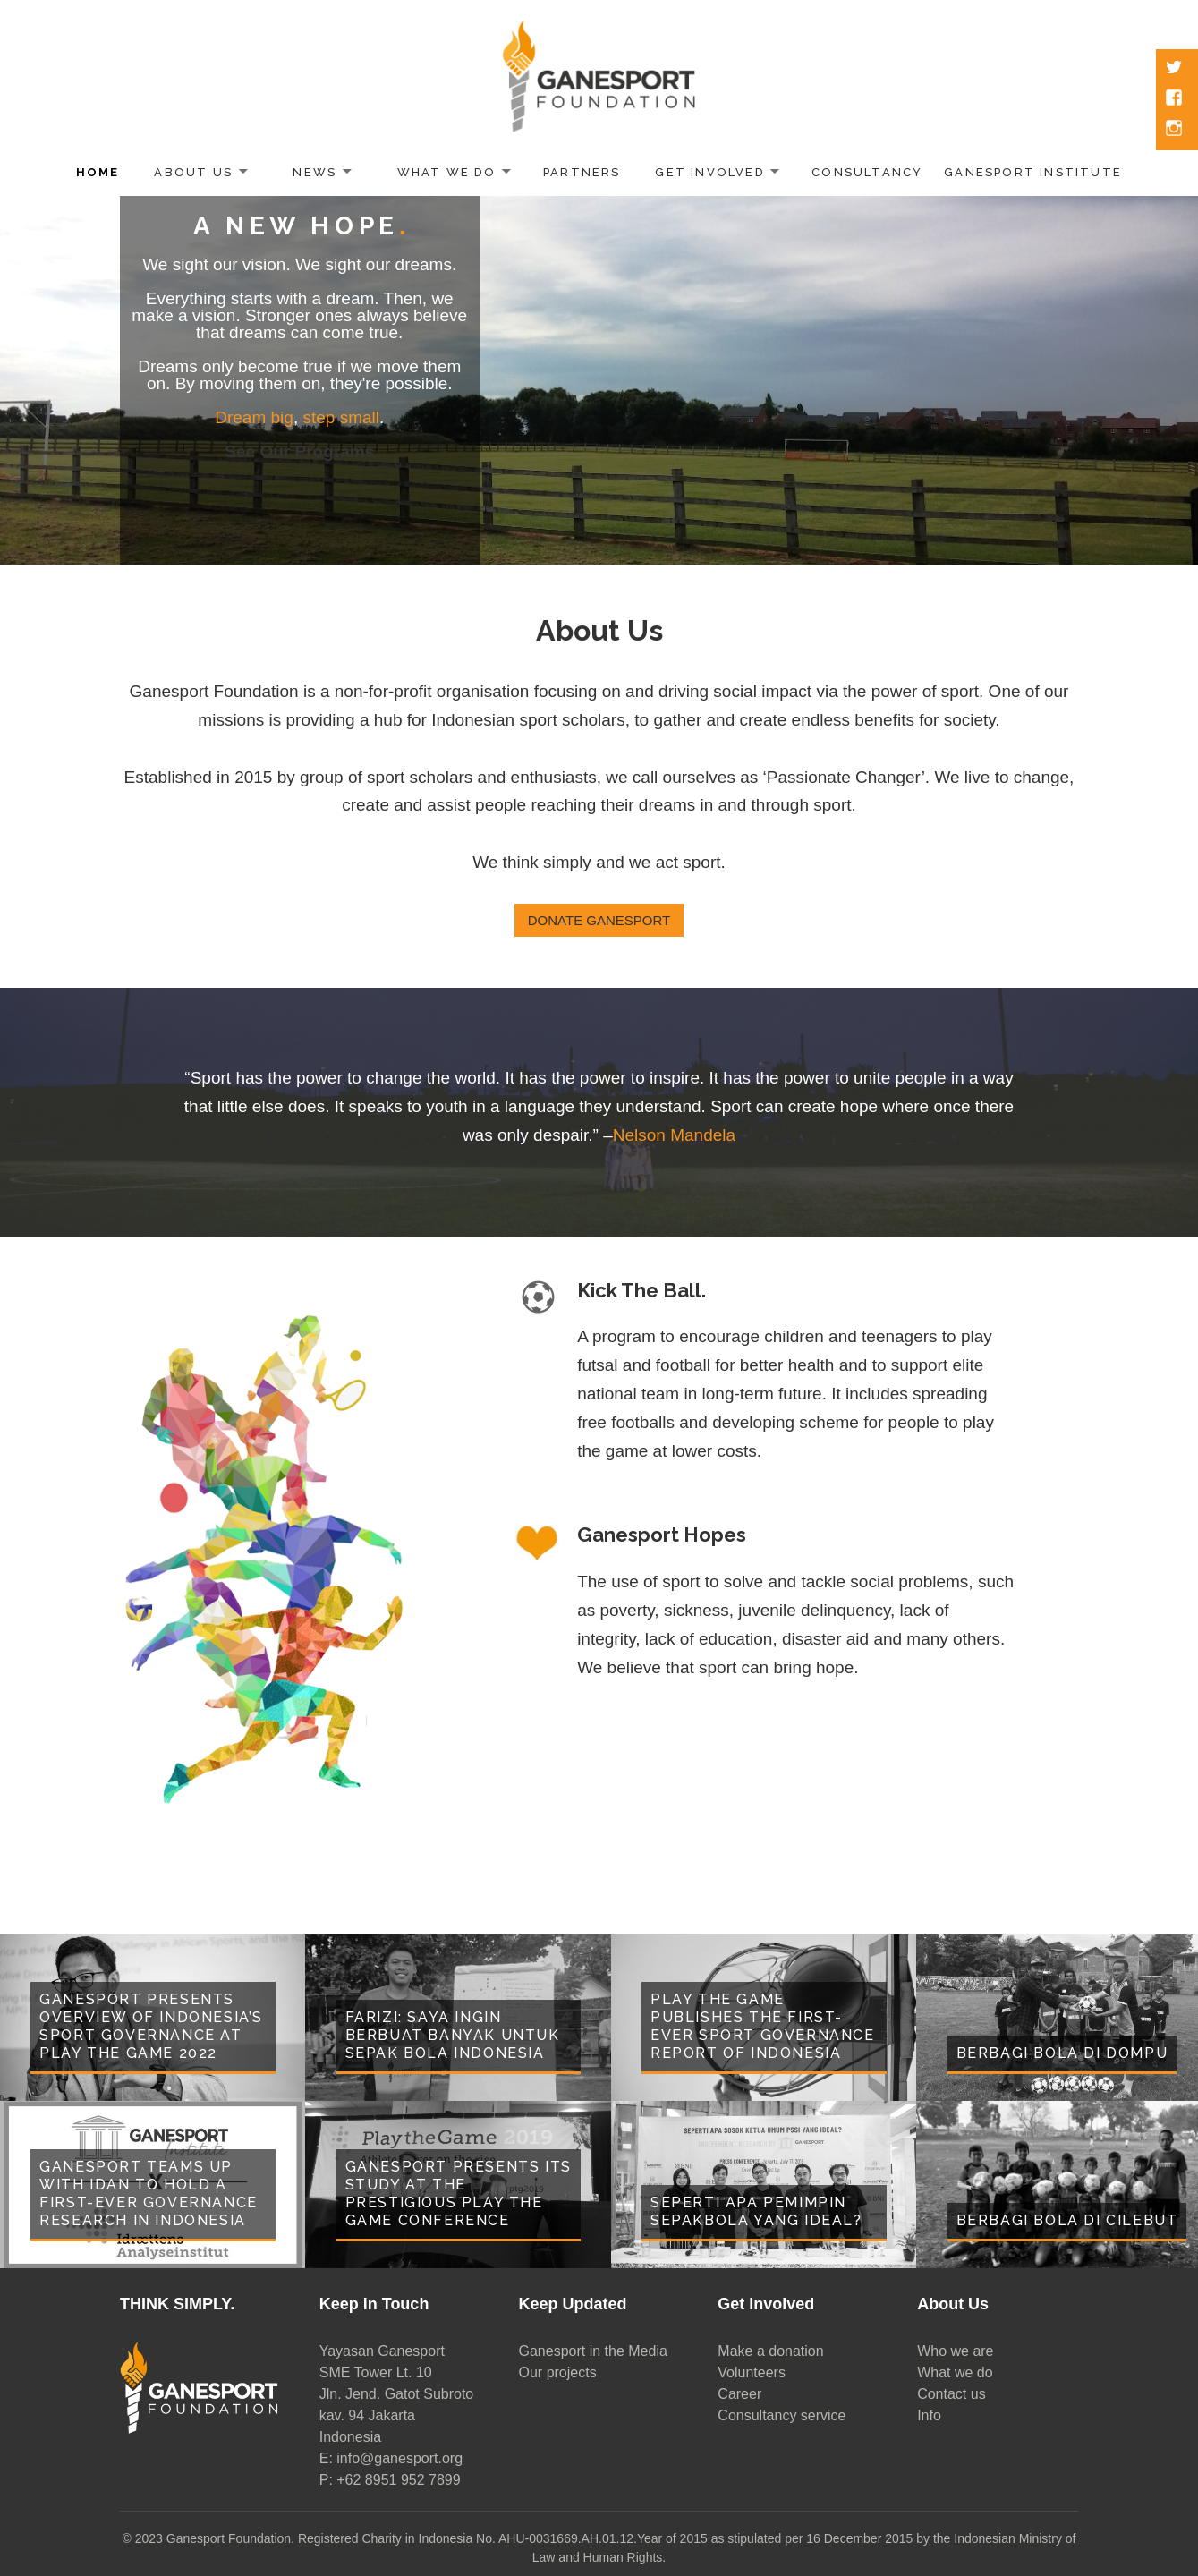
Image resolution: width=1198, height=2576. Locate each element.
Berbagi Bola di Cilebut (1067, 2220)
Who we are (955, 2351)
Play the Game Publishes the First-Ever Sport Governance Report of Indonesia (762, 2026)
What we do (954, 2372)
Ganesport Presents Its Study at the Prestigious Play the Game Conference (458, 2193)
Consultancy (866, 172)
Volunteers (752, 2372)
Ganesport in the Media (593, 2351)
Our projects (558, 2372)
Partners (582, 172)
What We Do (447, 172)
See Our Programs (299, 451)
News (314, 172)
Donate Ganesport (599, 920)
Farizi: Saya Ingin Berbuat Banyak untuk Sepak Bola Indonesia (452, 2035)
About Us (193, 172)
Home (98, 172)
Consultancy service (781, 2415)
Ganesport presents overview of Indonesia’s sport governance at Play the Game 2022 (151, 2026)
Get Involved (710, 172)
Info (929, 2415)
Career (739, 2394)
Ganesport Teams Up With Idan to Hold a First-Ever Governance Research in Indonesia (148, 2193)
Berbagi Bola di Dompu (1062, 2053)
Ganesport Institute (1033, 172)
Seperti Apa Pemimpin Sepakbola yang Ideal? (756, 2211)
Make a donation (770, 2351)
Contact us (951, 2394)
